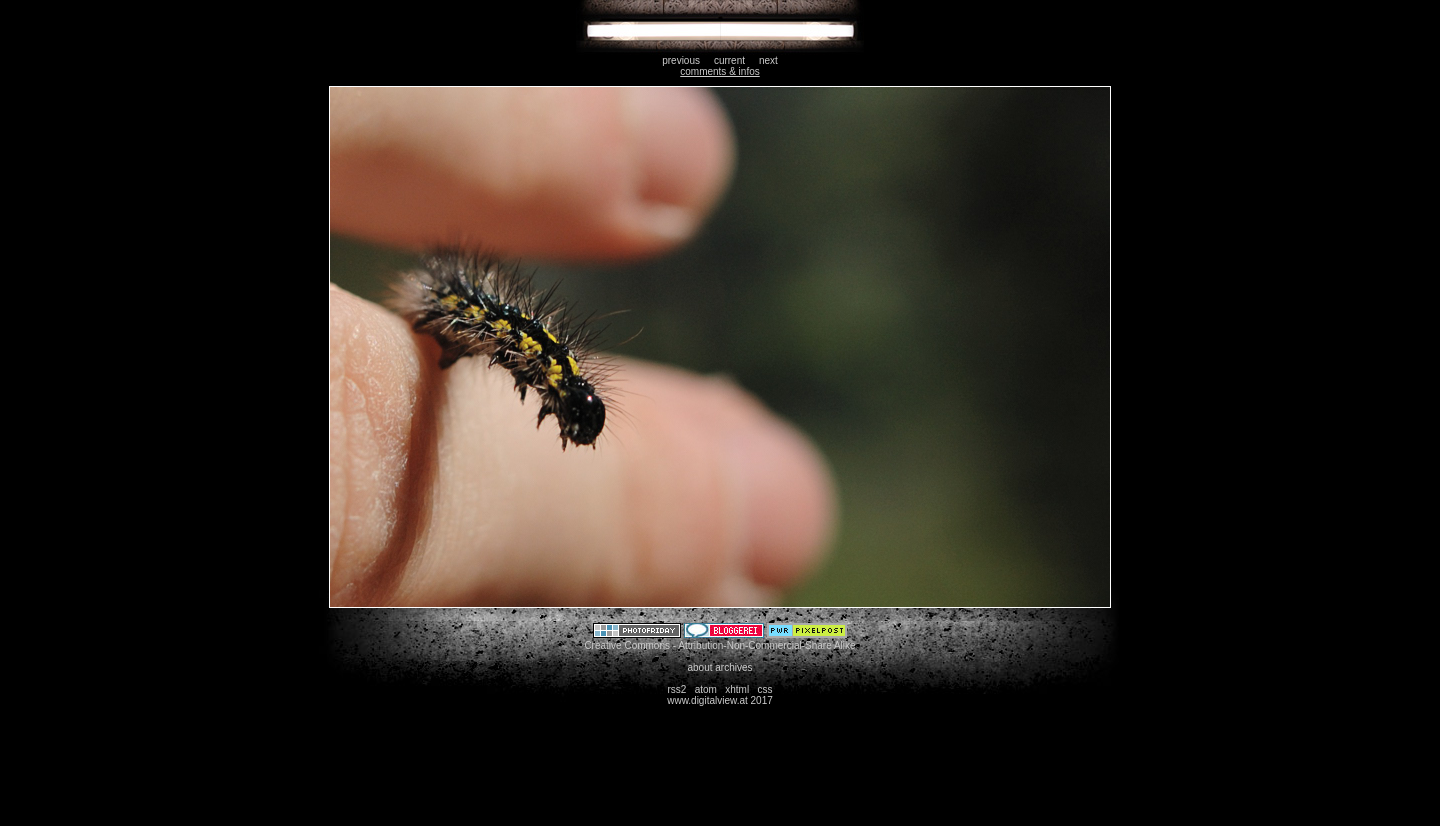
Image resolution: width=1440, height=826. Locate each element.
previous (681, 60)
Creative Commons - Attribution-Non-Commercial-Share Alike (719, 645)
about (699, 667)
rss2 (676, 689)
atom (706, 689)
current (729, 60)
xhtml (737, 689)
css (765, 689)
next (768, 60)
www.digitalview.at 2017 (720, 700)
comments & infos (719, 71)
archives (733, 667)
